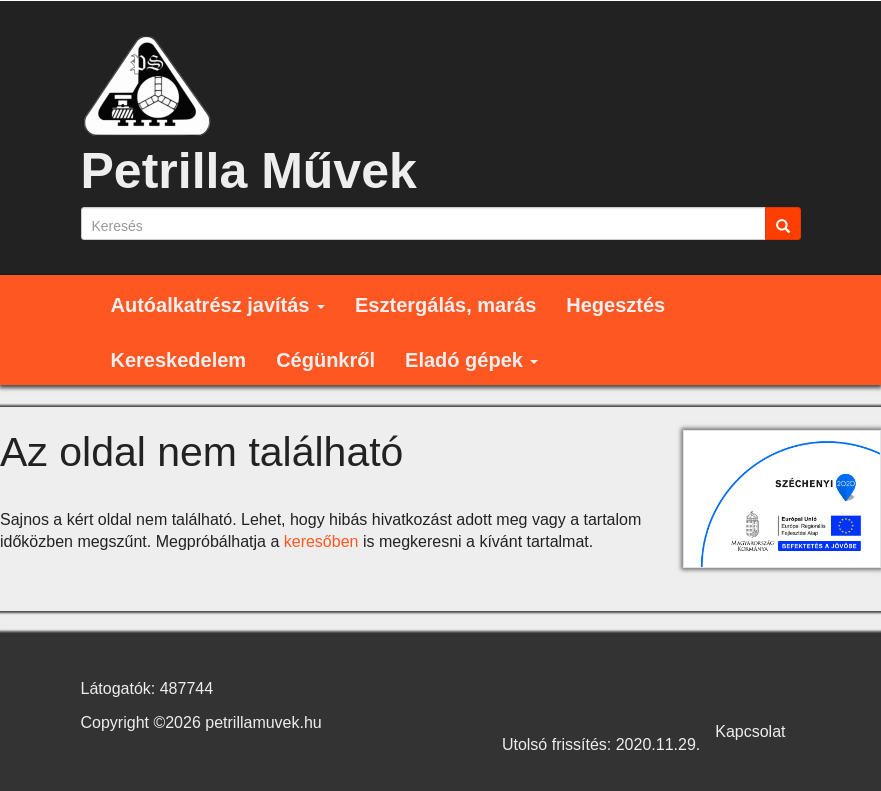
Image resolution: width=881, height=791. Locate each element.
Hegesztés (615, 305)
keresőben (321, 541)
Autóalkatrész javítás (218, 305)
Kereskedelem (179, 360)
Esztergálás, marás (445, 305)
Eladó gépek (471, 360)
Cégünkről (325, 360)
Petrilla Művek (249, 171)
